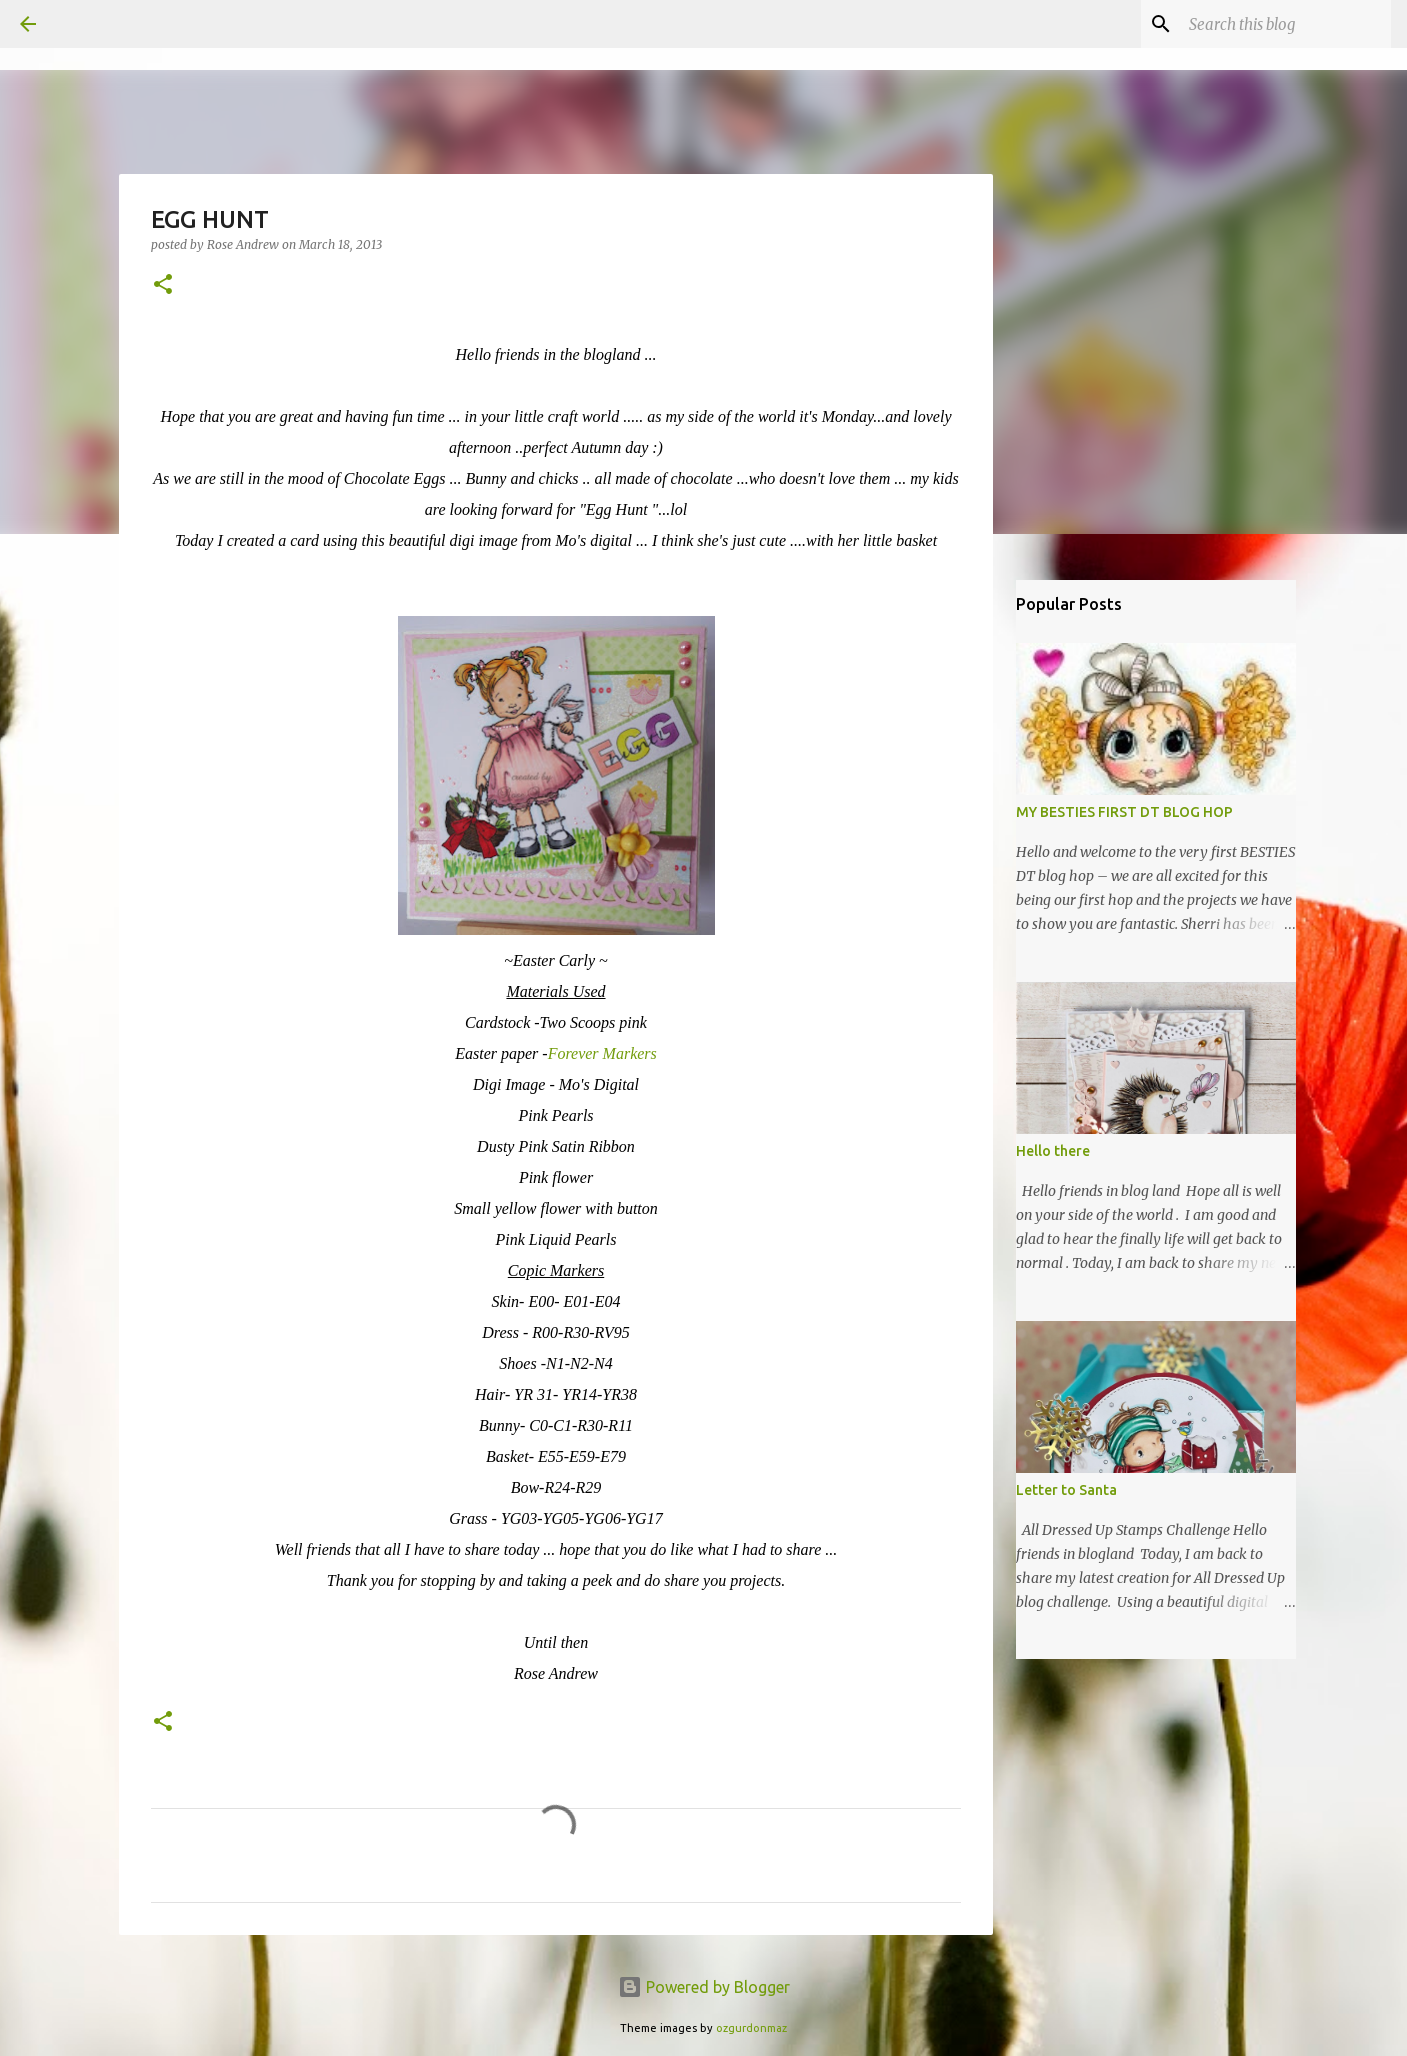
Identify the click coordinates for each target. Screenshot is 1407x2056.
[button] (163, 285)
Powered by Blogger (704, 1987)
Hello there (1053, 1151)
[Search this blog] (1286, 24)
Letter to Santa (1066, 1490)
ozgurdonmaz (751, 2028)
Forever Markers (602, 1053)
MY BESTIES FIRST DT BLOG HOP (1124, 812)
